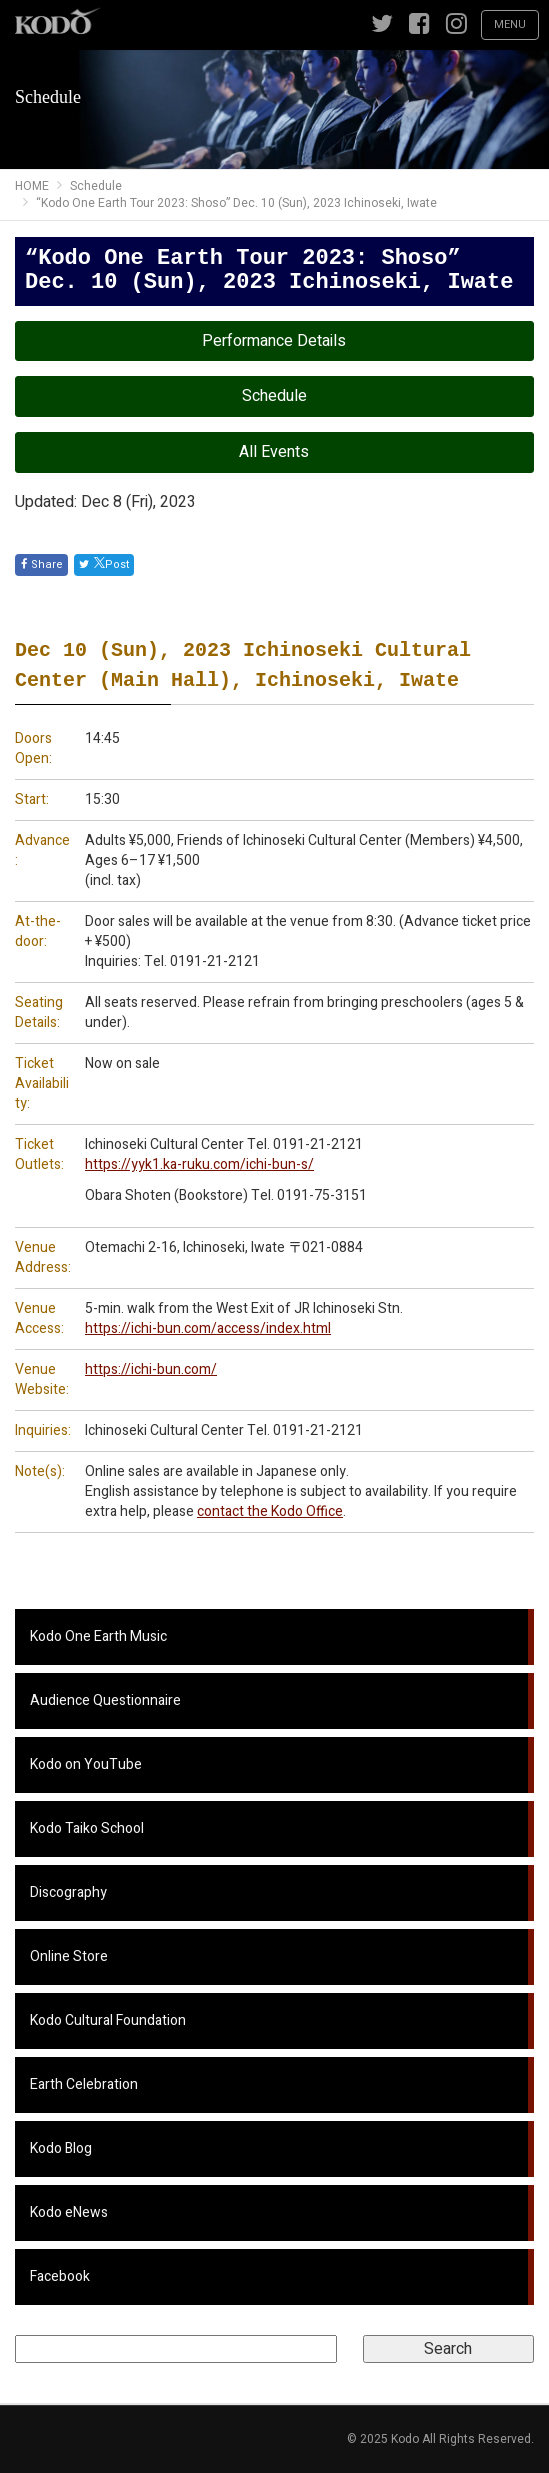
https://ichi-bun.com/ (151, 1369)
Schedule (274, 396)
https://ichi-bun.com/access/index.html (208, 1328)
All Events (274, 452)
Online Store (69, 1956)
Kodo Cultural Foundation (108, 2020)
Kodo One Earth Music (98, 1636)
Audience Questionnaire (105, 1700)
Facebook (60, 2276)
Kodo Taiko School (87, 1828)
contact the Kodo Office (270, 1511)
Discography (68, 1892)
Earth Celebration (84, 2084)
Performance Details (274, 341)
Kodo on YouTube (86, 1764)
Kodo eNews (69, 2212)
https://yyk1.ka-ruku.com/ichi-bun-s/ (199, 1164)
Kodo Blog (61, 2148)
